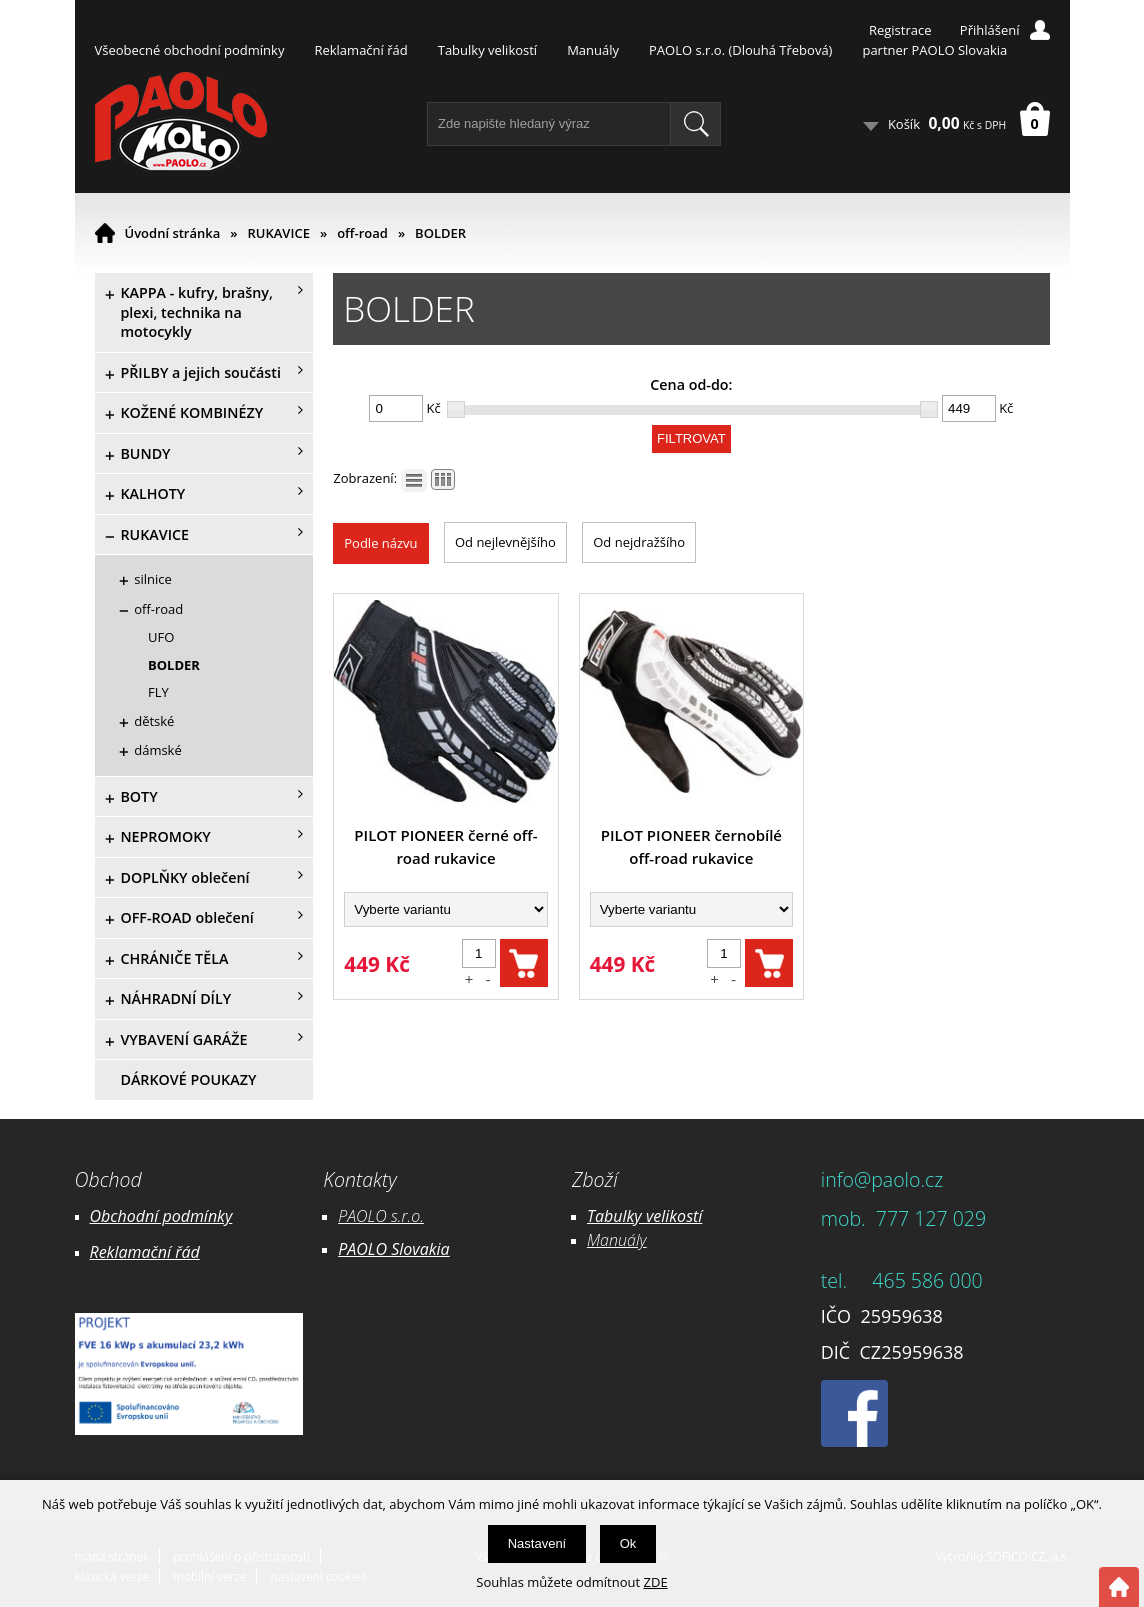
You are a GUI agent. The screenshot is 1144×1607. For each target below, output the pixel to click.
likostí (681, 1216)
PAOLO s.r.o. (381, 1216)
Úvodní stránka (173, 233)
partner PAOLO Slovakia (934, 50)
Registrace (900, 30)
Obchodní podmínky (161, 1216)
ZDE (656, 1582)
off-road (362, 233)
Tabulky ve (624, 1216)
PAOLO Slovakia (393, 1249)
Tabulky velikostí (487, 50)
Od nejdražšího (639, 542)
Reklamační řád (360, 50)
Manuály (593, 50)
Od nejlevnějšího (505, 542)
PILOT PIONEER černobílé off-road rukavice (691, 846)
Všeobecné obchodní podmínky (190, 50)
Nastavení (537, 1543)
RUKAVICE (279, 233)
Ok (628, 1543)
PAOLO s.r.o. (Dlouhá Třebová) (740, 50)
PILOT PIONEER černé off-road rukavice (445, 846)
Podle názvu (380, 543)
